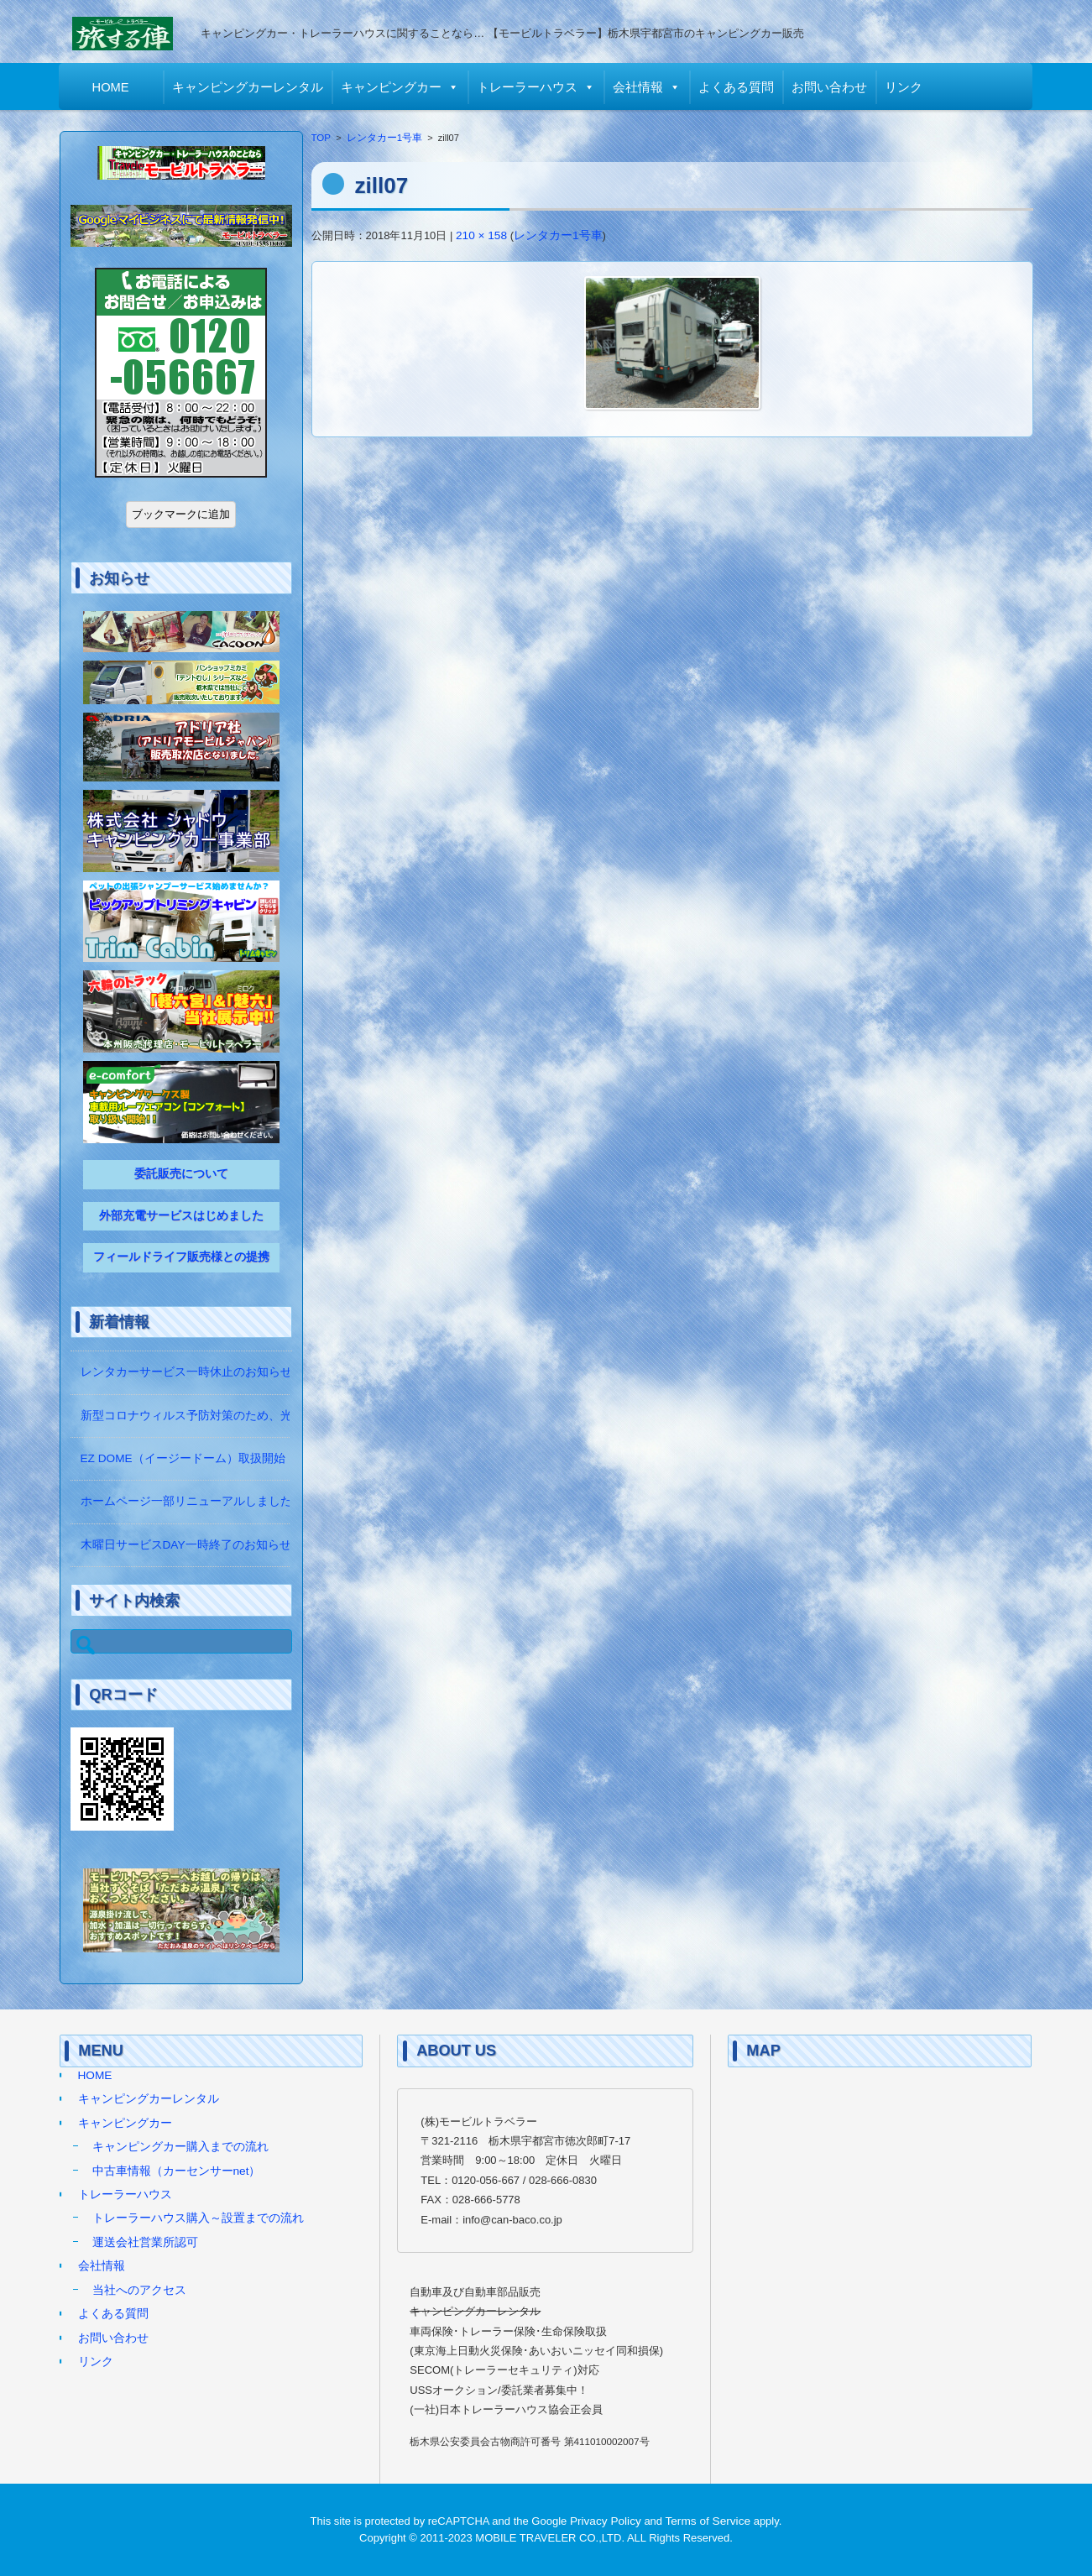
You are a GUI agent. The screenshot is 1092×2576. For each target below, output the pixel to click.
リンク (904, 87)
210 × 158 (481, 235)
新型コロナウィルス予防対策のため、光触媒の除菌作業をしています (263, 1415)
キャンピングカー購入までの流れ (180, 2146)
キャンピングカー (392, 87)
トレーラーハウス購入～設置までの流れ (198, 2218)
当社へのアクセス (139, 2290)
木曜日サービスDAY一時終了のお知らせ (186, 1545)
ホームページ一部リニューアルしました (186, 1501)
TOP (321, 138)
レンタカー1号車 (384, 138)
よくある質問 (737, 87)
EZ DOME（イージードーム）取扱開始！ (189, 1458)
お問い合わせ (830, 87)
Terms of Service (708, 2521)
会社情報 (639, 87)
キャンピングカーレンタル (248, 87)
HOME (111, 87)
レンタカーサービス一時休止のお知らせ (186, 1372)
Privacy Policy (605, 2521)
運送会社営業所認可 (145, 2242)
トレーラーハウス (528, 87)
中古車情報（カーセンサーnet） (176, 2171)
